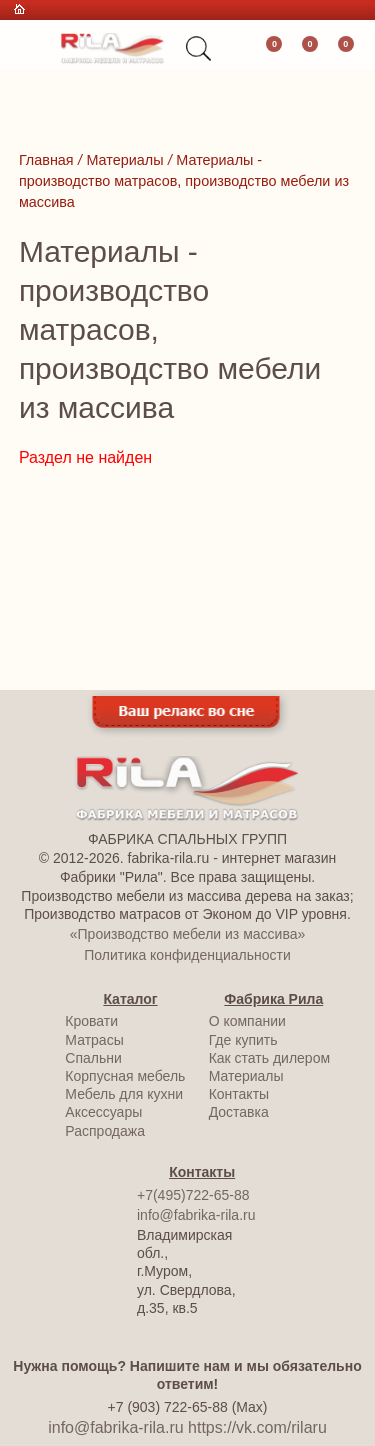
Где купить (243, 1040)
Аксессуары (103, 1112)
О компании (247, 1021)
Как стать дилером (269, 1058)
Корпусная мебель (125, 1076)
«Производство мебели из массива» (187, 934)
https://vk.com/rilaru (257, 1427)
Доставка (239, 1112)
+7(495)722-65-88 (193, 1195)
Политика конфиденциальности (187, 955)
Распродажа (105, 1131)
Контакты (239, 1094)
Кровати (91, 1021)
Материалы (246, 1076)
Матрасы (94, 1040)
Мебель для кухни (124, 1094)
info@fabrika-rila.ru (196, 1215)
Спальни (93, 1058)
